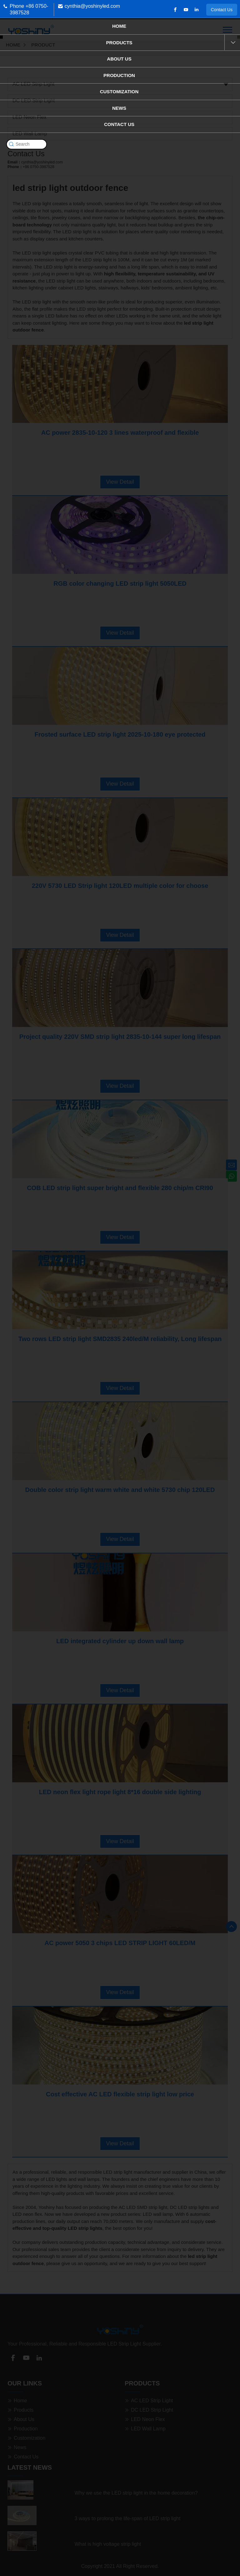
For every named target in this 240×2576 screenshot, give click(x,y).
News (119, 108)
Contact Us (221, 9)
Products (119, 42)
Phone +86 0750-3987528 (29, 9)
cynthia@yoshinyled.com (92, 6)
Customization (119, 91)
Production (119, 75)
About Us (119, 58)
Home (119, 26)
